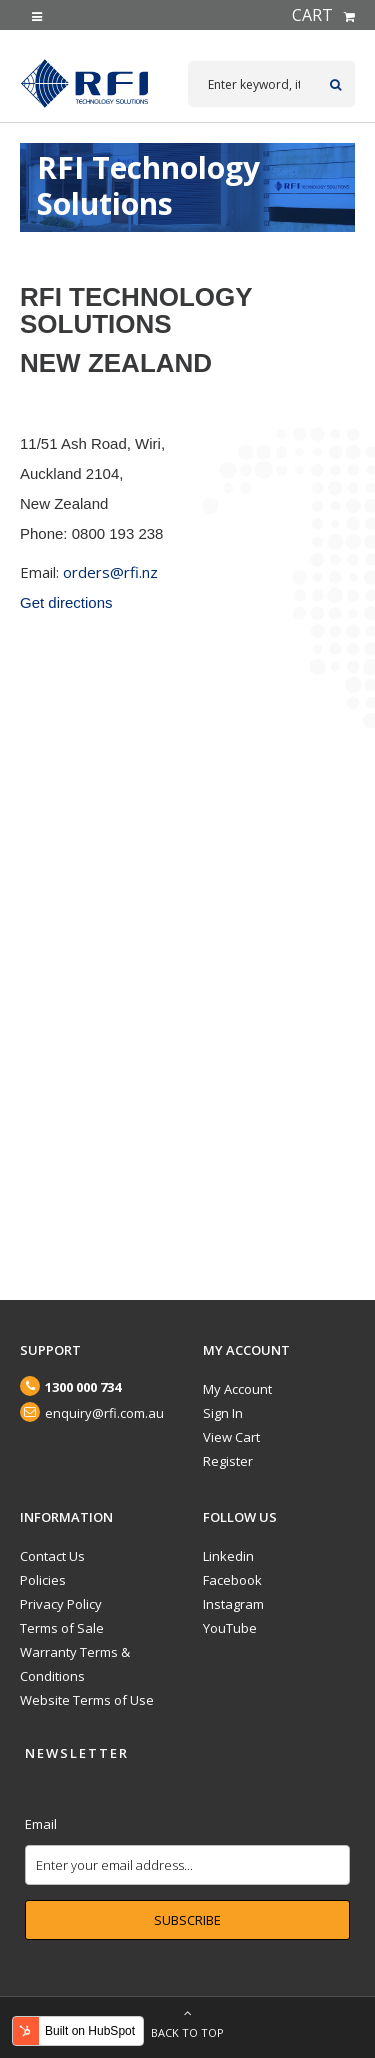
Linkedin (228, 1556)
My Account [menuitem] (237, 1389)
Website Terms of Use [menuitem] (87, 1700)
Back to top (187, 2018)
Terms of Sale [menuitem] (62, 1628)
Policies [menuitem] (43, 1580)
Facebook (232, 1580)
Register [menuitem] (228, 1461)
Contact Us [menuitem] (52, 1556)
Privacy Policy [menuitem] (61, 1604)
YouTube (230, 1628)
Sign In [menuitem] (223, 1413)
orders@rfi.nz (110, 572)
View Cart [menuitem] (231, 1437)
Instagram (233, 1604)
